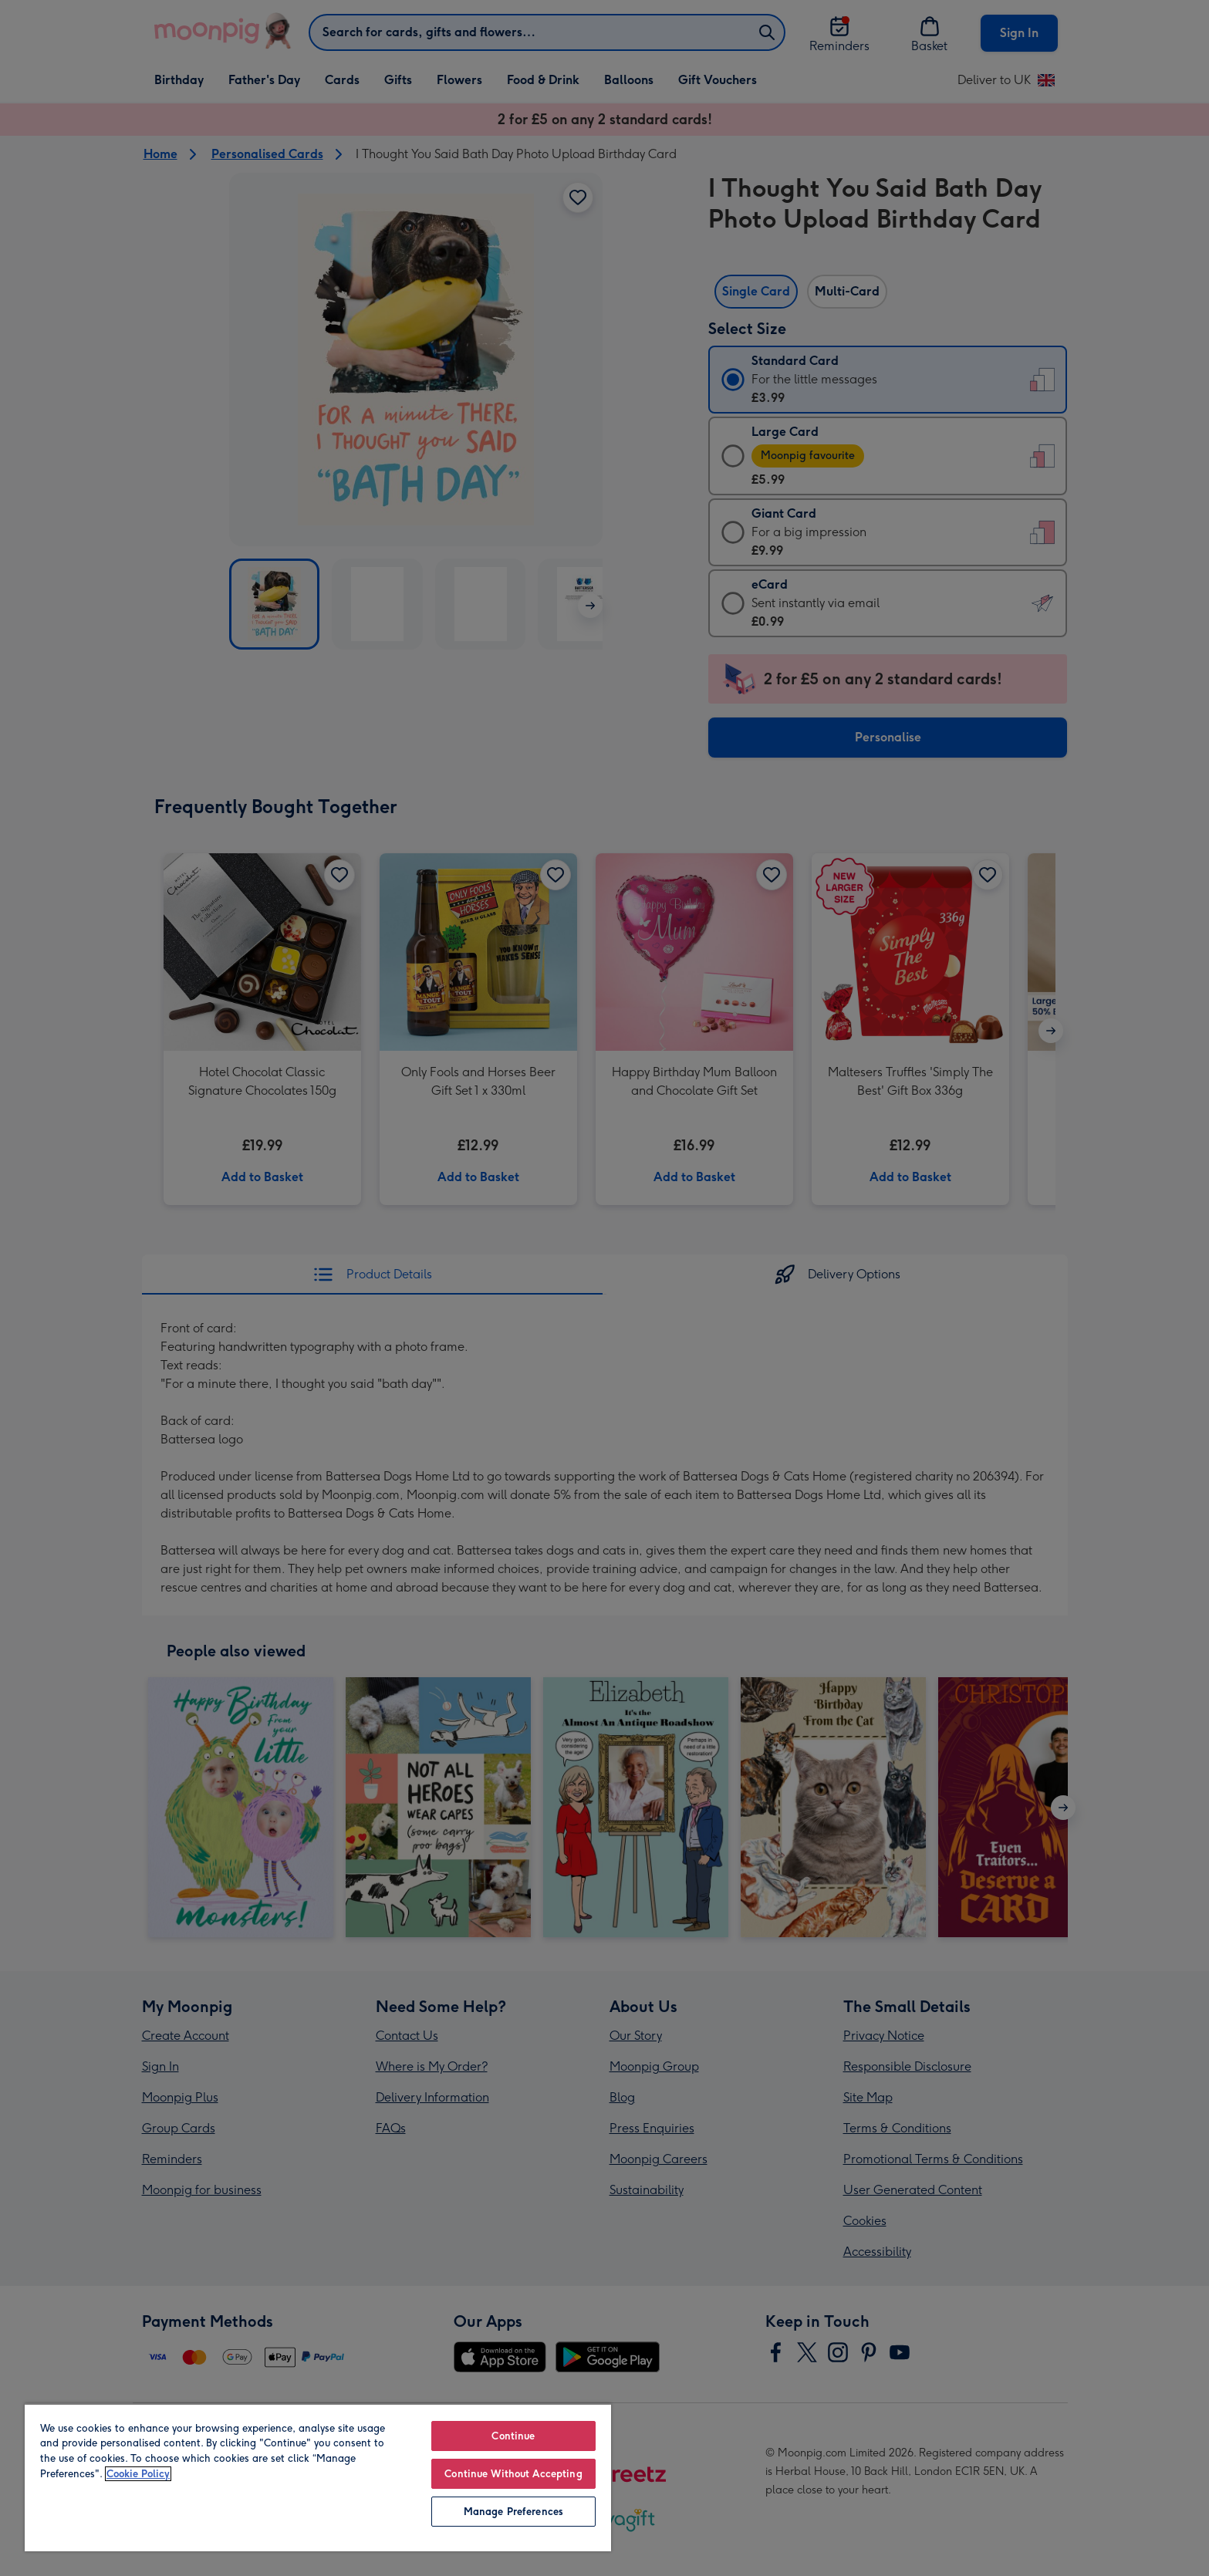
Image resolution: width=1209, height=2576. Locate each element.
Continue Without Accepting (513, 2474)
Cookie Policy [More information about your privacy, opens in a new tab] (138, 2474)
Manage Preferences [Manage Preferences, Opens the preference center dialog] (513, 2511)
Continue (513, 2436)
